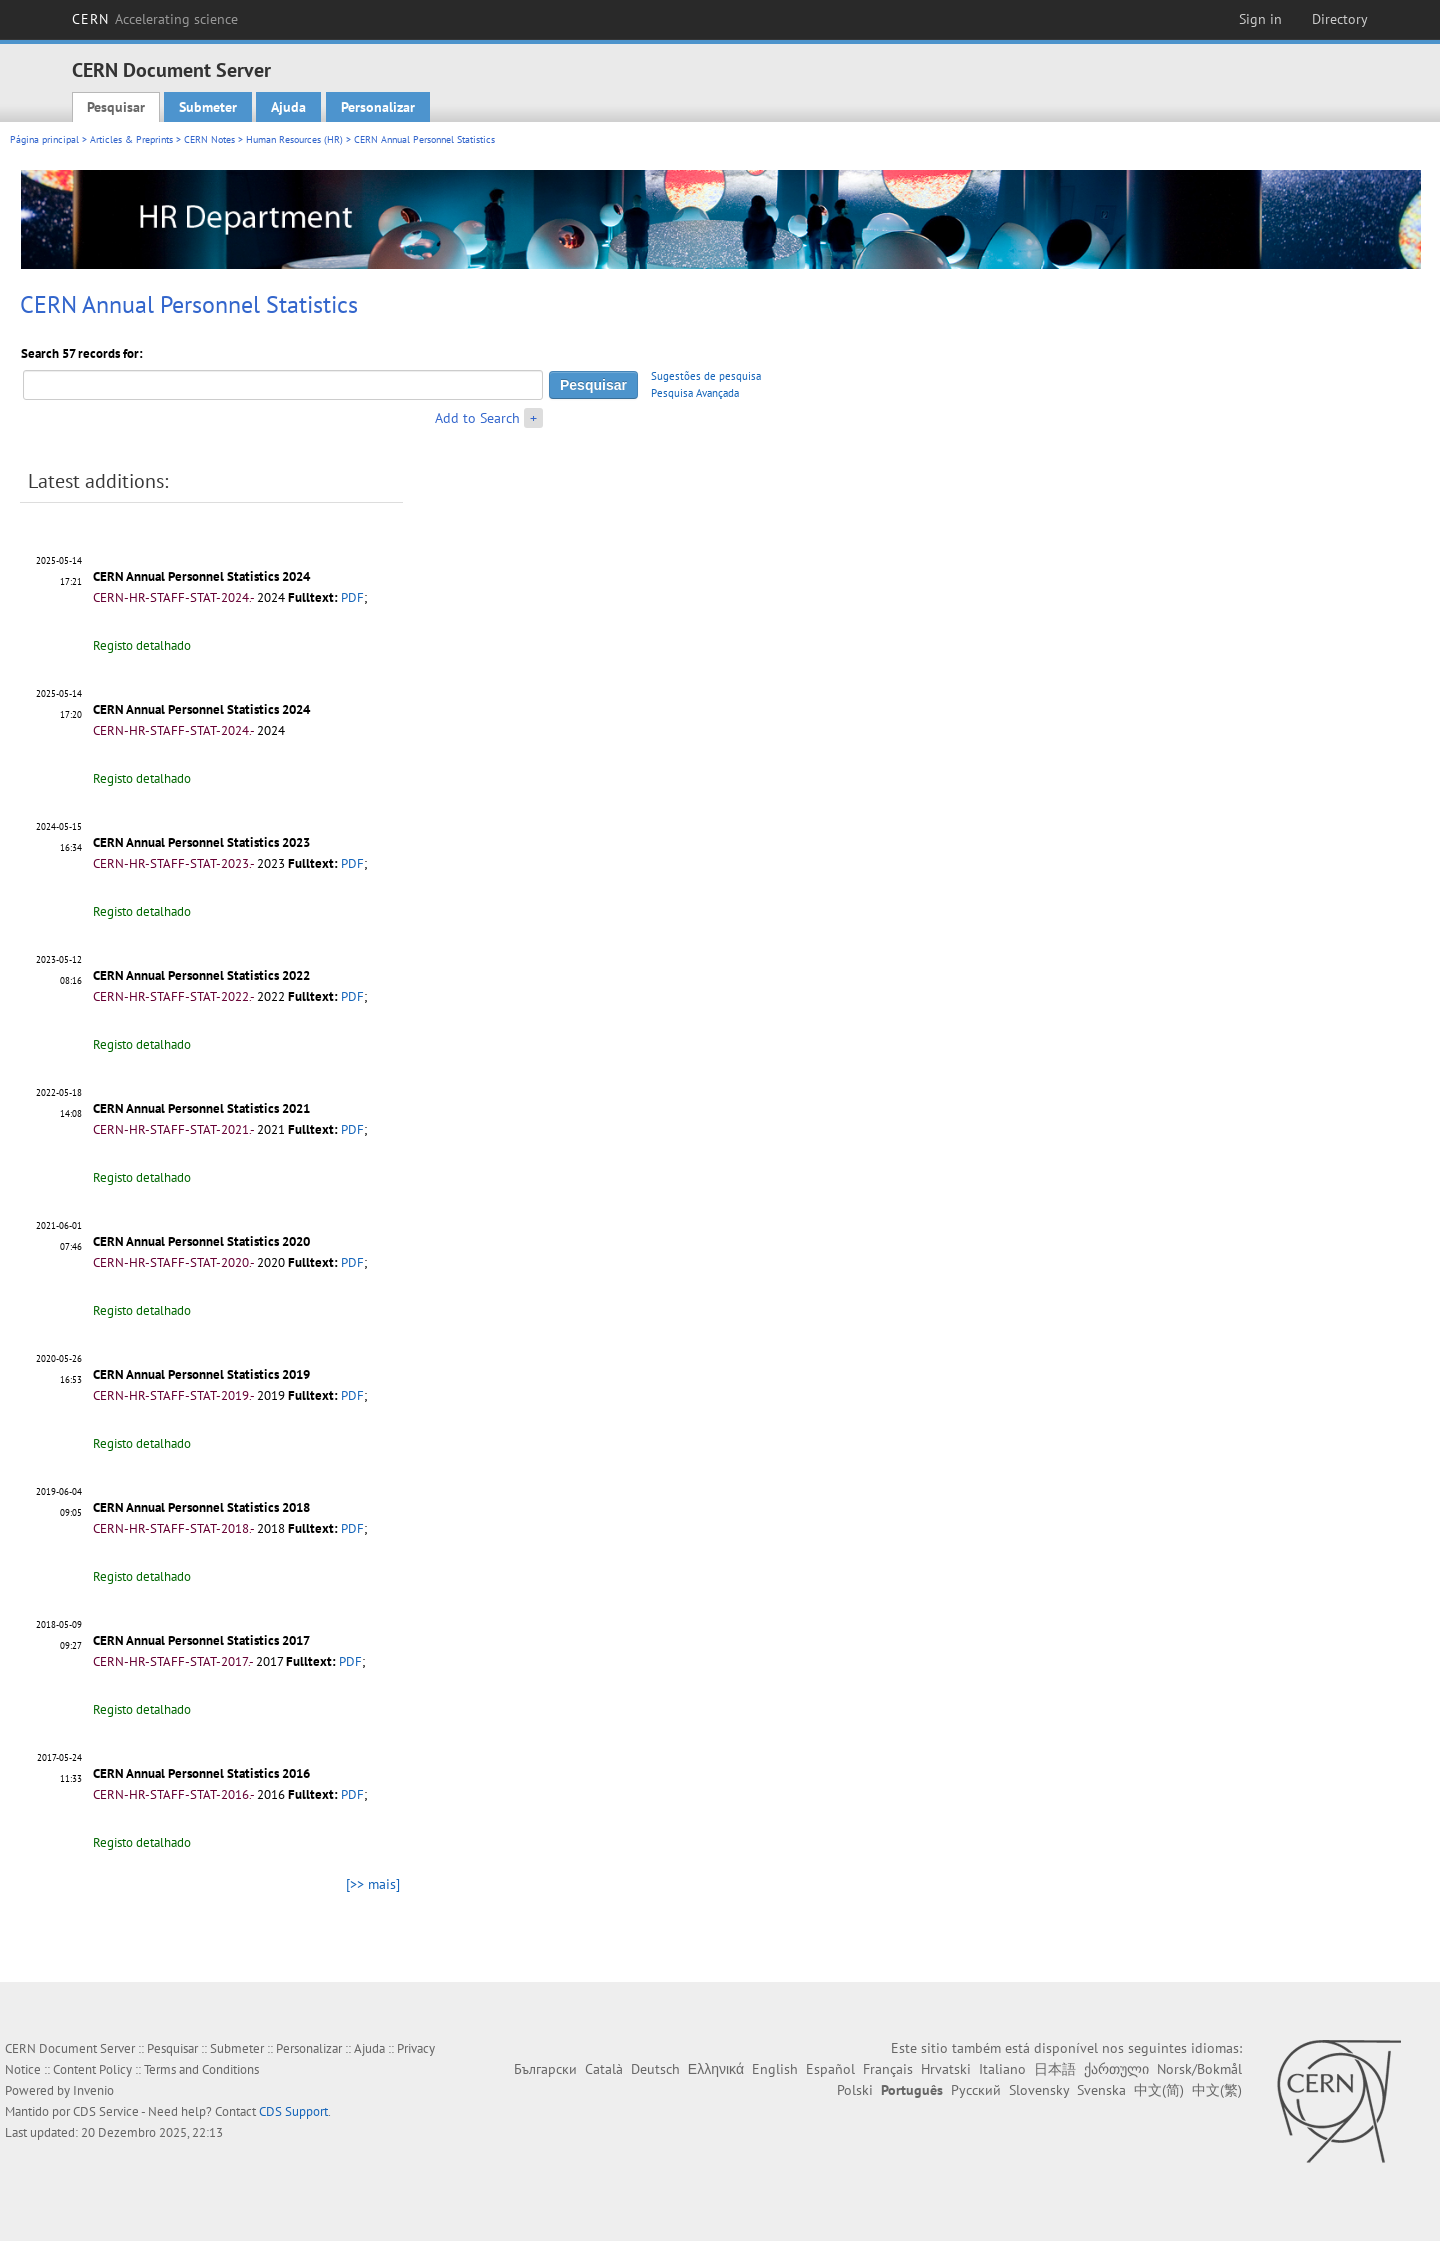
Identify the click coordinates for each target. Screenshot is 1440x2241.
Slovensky (1039, 2090)
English (775, 2069)
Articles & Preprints (131, 139)
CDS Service (106, 2111)
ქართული (1116, 2069)
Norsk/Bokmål (1199, 2069)
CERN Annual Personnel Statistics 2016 (201, 1773)
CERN (155, 19)
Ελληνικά (716, 2069)
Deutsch (655, 2069)
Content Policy (92, 2069)
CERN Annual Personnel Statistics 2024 (201, 576)
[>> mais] (373, 1884)
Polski (855, 2090)
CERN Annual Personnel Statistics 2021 (201, 1108)
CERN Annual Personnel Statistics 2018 (201, 1507)
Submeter (208, 107)
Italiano (1002, 2069)
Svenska (1101, 2090)
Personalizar (378, 107)
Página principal (44, 139)
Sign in (1260, 19)
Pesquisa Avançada (695, 393)
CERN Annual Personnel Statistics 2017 (201, 1640)
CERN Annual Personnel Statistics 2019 (201, 1374)
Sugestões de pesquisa (706, 376)
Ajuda (288, 107)
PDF (352, 597)
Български (545, 2069)
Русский (976, 2090)
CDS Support (293, 2111)
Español (830, 2069)
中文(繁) (1217, 2090)
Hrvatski (946, 2069)
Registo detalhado (142, 645)
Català (604, 2069)
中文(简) (1159, 2090)
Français (888, 2069)
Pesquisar (116, 107)
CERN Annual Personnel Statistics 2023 (201, 842)
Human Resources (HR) (294, 139)
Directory (1340, 19)
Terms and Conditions (201, 2069)
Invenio (93, 2090)
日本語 (1055, 2069)
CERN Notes (209, 139)
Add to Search (477, 418)
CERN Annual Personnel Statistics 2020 (201, 1241)
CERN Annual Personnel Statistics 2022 (201, 975)
